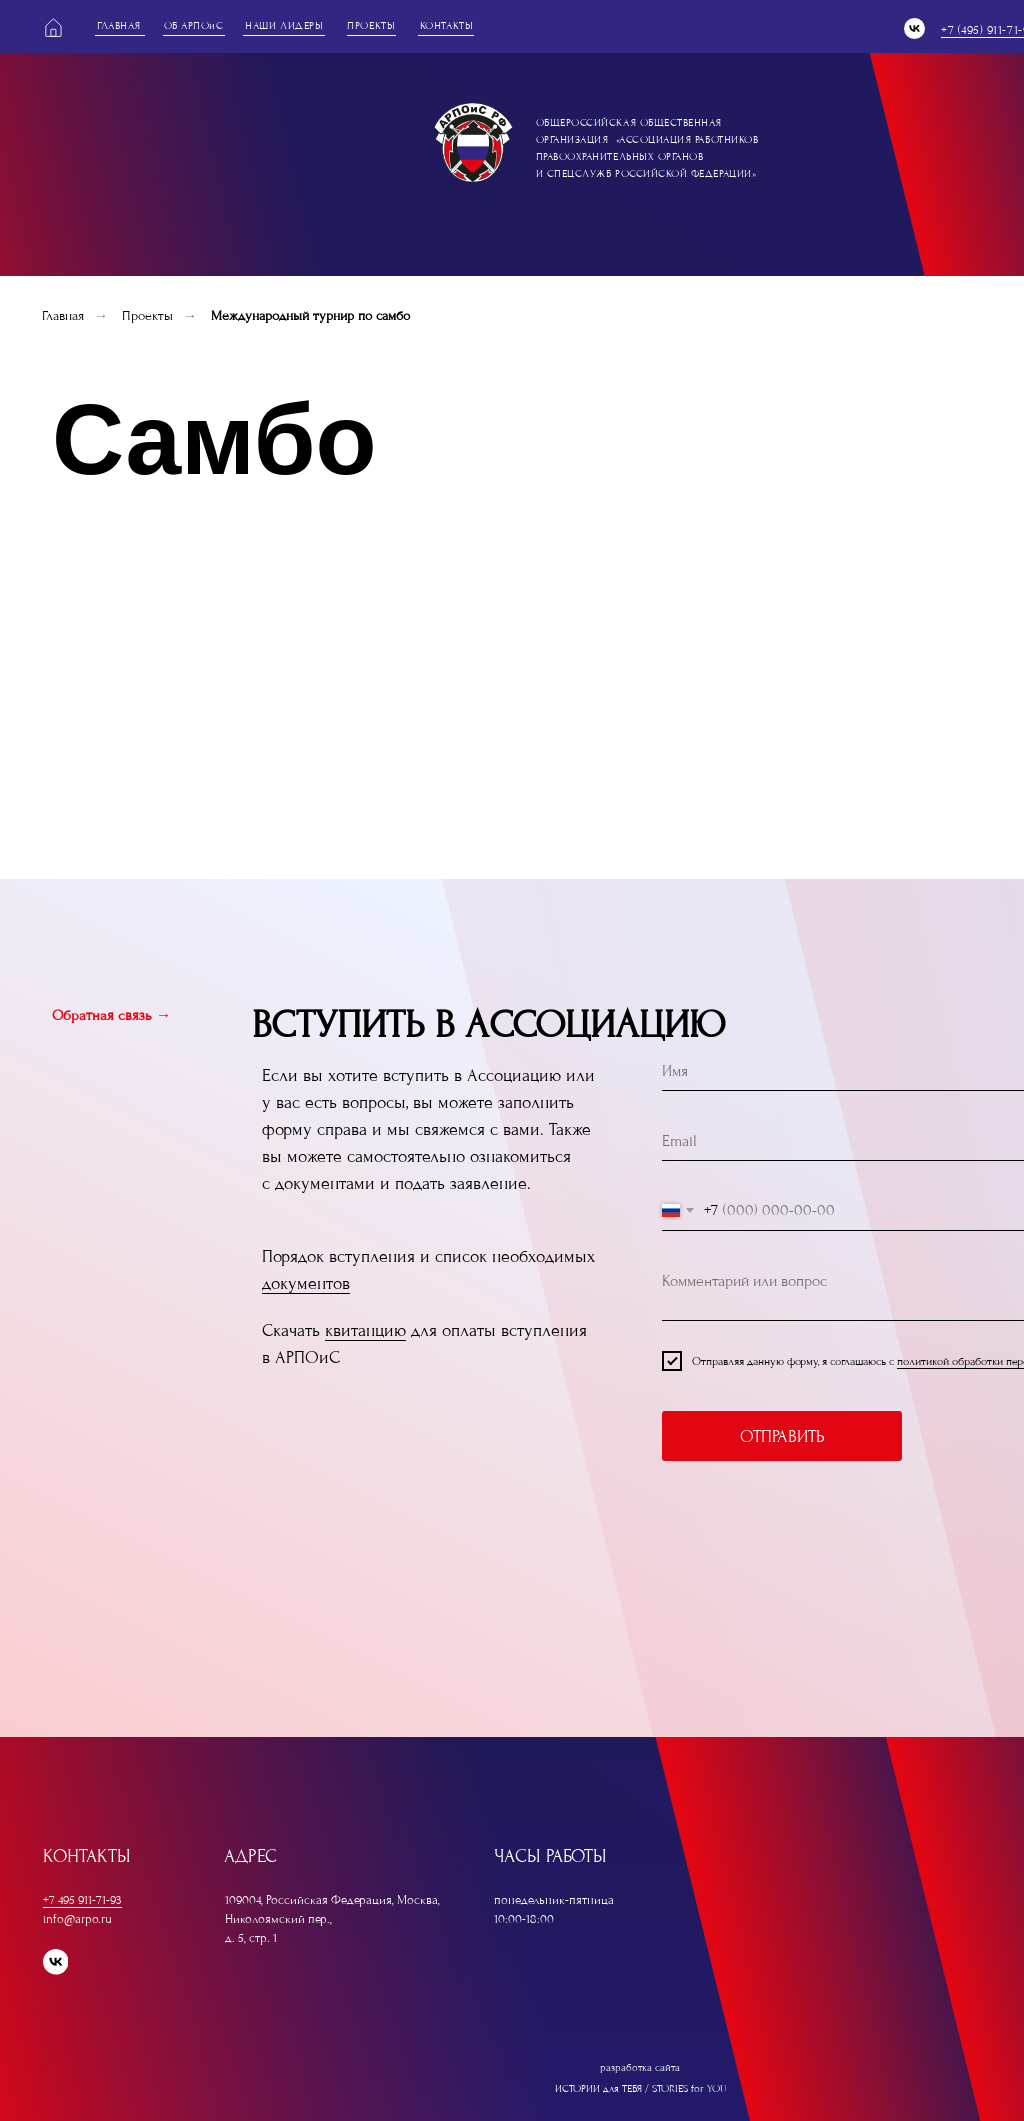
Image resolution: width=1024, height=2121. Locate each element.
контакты (446, 26)
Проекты (147, 315)
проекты (371, 26)
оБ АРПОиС (194, 26)
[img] (473, 142)
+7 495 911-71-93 (82, 1900)
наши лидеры (284, 26)
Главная (63, 315)
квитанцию (365, 1330)
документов (306, 1283)
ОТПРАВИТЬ (782, 1436)
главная (119, 26)
